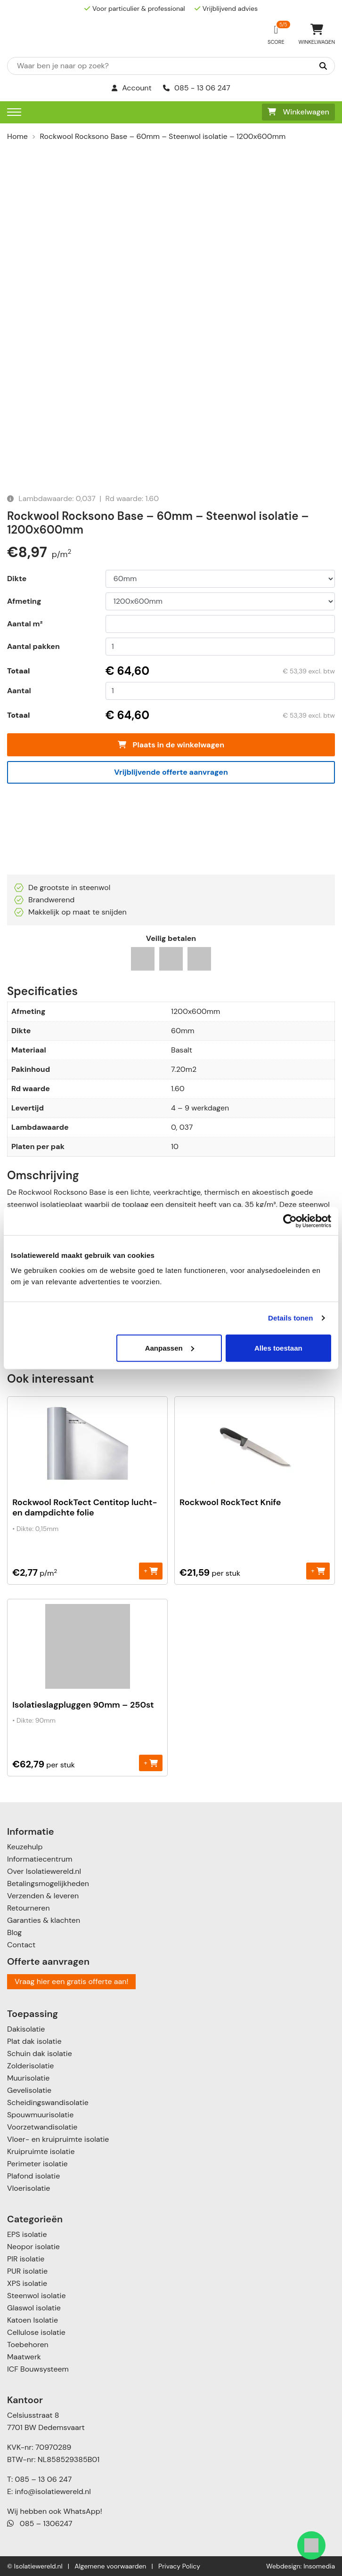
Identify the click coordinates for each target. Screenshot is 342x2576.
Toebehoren (28, 2344)
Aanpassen (169, 1348)
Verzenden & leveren (43, 1896)
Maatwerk (24, 2357)
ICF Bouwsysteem (38, 2369)
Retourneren (28, 1908)
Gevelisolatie (29, 2090)
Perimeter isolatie (37, 2164)
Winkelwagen (298, 112)
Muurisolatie (28, 2078)
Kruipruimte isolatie (40, 2151)
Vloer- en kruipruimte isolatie (58, 2139)
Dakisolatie (26, 2029)
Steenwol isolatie (36, 2296)
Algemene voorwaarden (110, 2566)
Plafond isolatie (33, 2176)
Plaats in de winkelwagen (171, 745)
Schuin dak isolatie (39, 2053)
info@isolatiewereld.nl (53, 2491)
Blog (14, 1932)
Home (17, 136)
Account (132, 88)
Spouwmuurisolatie (40, 2115)
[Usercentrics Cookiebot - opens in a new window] (290, 1221)
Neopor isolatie (33, 2247)
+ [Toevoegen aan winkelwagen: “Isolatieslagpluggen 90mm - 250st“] (150, 1762)
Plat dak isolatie (34, 2041)
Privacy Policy (179, 2566)
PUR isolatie (27, 2271)
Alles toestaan (278, 1348)
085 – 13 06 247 (43, 2479)
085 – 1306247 (40, 2523)
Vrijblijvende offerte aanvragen (171, 772)
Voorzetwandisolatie (42, 2127)
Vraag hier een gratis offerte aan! (71, 1981)
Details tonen (290, 1318)
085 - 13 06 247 (196, 88)
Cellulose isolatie (36, 2332)
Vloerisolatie (28, 2188)
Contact (21, 1945)
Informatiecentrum (39, 1859)
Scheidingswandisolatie (48, 2102)
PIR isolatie (25, 2259)
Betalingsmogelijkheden (48, 1883)
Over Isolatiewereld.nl (44, 1871)
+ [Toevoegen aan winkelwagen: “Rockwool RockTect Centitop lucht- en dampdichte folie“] (150, 1570)
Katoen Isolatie (32, 2320)
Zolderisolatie (30, 2066)
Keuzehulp (24, 1847)
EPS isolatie (27, 2234)
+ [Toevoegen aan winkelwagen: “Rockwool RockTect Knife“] (318, 1570)
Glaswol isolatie (34, 2308)
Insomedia (319, 2566)
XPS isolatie (27, 2283)
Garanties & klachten (43, 1920)
